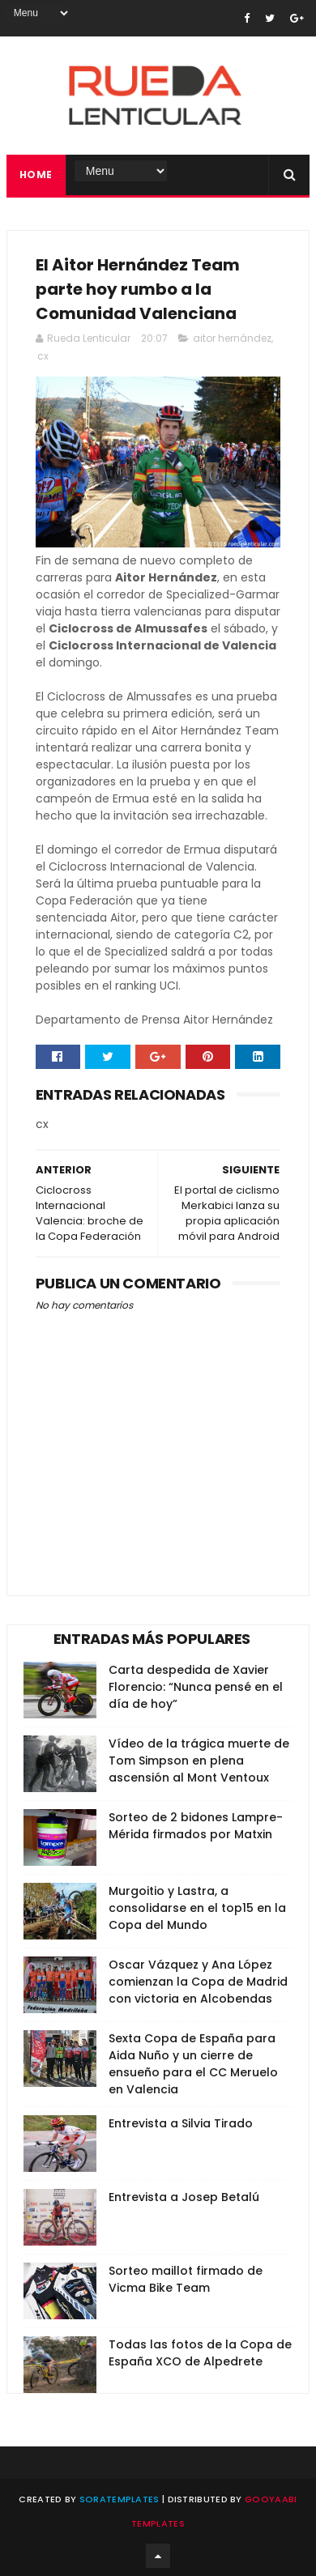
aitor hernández (232, 338)
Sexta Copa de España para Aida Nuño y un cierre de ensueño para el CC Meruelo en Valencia (193, 2063)
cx (43, 356)
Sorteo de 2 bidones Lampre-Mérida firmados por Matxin (196, 1825)
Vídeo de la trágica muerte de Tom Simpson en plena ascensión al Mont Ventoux (199, 1760)
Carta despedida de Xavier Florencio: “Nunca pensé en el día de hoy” (196, 1687)
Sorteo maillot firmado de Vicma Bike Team (186, 2279)
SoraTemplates (119, 2499)
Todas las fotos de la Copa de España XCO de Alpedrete (200, 2352)
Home (36, 174)
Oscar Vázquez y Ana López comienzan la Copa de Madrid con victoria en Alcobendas (198, 1981)
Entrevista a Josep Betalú (184, 2197)
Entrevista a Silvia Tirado (181, 2123)
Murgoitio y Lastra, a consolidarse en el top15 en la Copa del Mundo (197, 1908)
